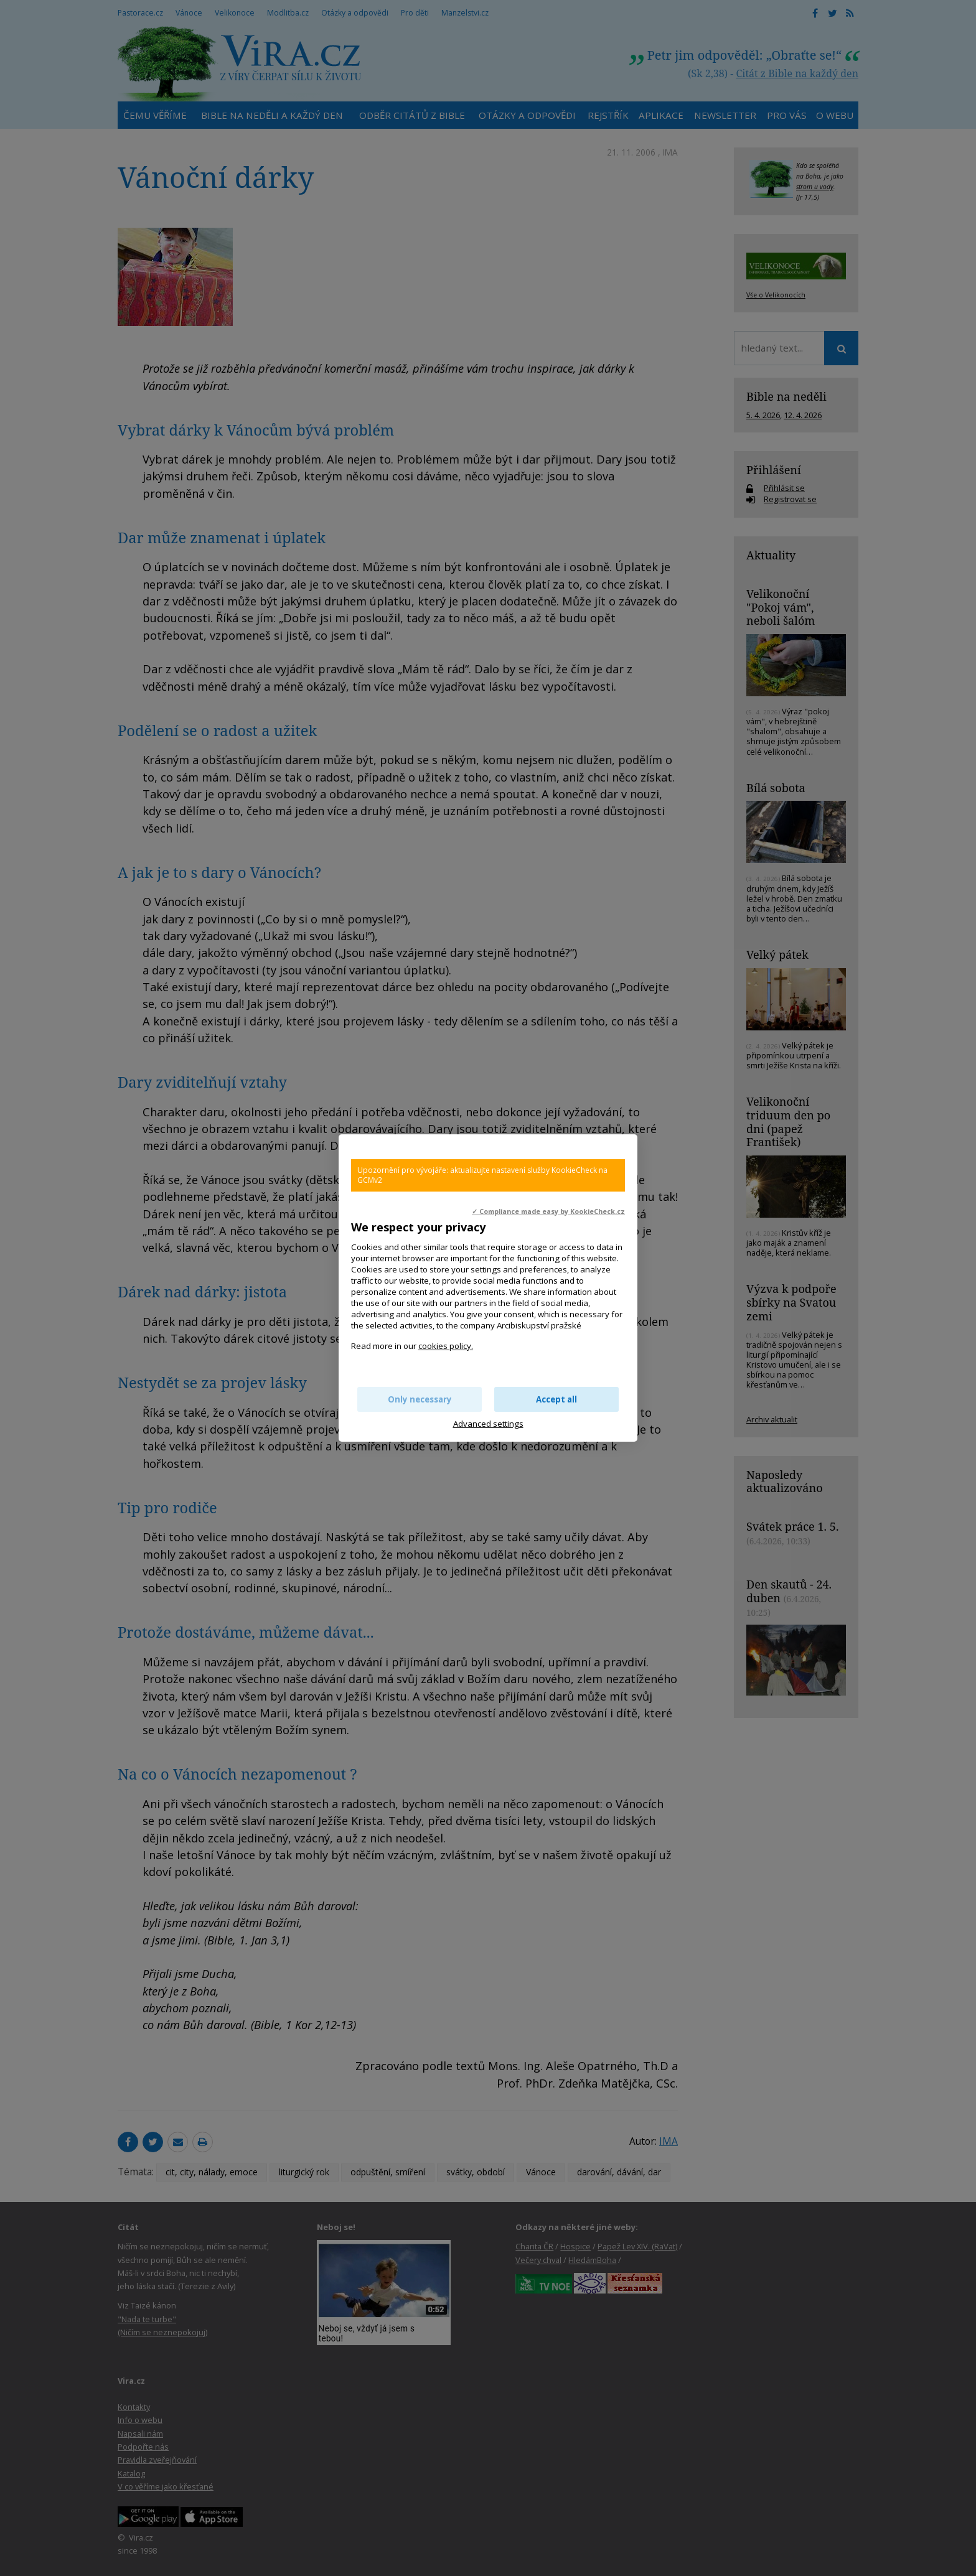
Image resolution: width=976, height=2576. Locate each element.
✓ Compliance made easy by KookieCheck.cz (548, 1211)
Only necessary (420, 1399)
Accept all (556, 1399)
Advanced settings (488, 1423)
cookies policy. (445, 1345)
